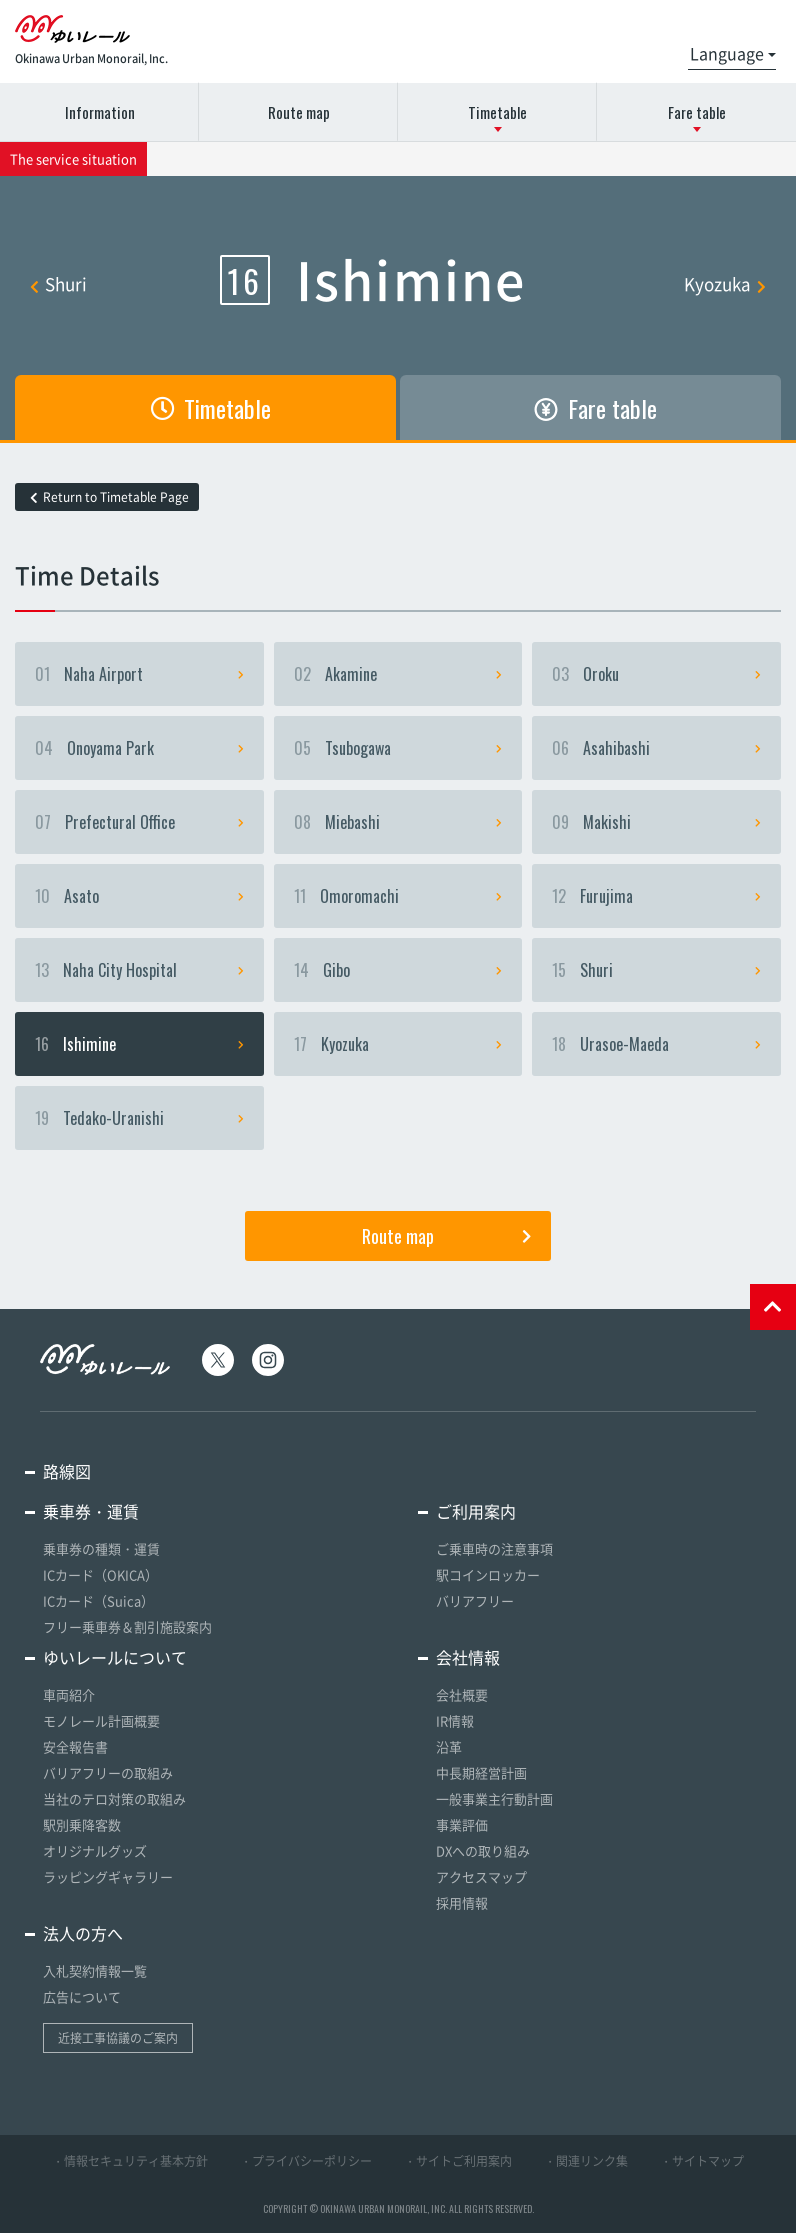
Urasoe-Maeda (656, 1044)
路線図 (67, 1471)
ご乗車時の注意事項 (494, 1548)
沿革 (449, 1746)
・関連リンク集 (586, 2161)
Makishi (656, 822)
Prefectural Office (139, 822)
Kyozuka (725, 283)
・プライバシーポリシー (306, 2161)
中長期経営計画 (481, 1772)
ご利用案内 (476, 1511)
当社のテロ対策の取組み (114, 1798)
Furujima (656, 896)
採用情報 (462, 1902)
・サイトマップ (702, 2161)
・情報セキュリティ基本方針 (130, 2161)
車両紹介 (69, 1694)
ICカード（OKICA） (100, 1574)
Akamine (398, 674)
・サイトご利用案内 (458, 2161)
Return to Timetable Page (109, 497)
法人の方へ (83, 1933)
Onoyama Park (139, 748)
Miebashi (398, 822)
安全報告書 (75, 1746)
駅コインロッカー (488, 1574)
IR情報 (455, 1720)
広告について (82, 1996)
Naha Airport (139, 674)
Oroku (656, 674)
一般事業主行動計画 (494, 1798)
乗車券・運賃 (91, 1511)
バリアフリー (475, 1600)
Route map (299, 112)
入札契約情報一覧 (95, 1970)
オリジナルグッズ (95, 1850)
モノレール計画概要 (101, 1720)
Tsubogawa (398, 748)
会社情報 (468, 1657)
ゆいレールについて (115, 1657)
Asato (139, 896)
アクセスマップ (481, 1876)
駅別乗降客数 (82, 1824)
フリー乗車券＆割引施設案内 (127, 1626)
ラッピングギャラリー (108, 1876)
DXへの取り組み (483, 1850)
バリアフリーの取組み (108, 1772)
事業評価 (462, 1824)
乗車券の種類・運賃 (101, 1548)
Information (100, 112)
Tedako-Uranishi (139, 1118)
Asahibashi (656, 748)
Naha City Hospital (139, 970)
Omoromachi (398, 896)
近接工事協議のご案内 (118, 2038)
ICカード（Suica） (98, 1600)
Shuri (58, 283)
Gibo (398, 970)
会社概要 (462, 1694)
